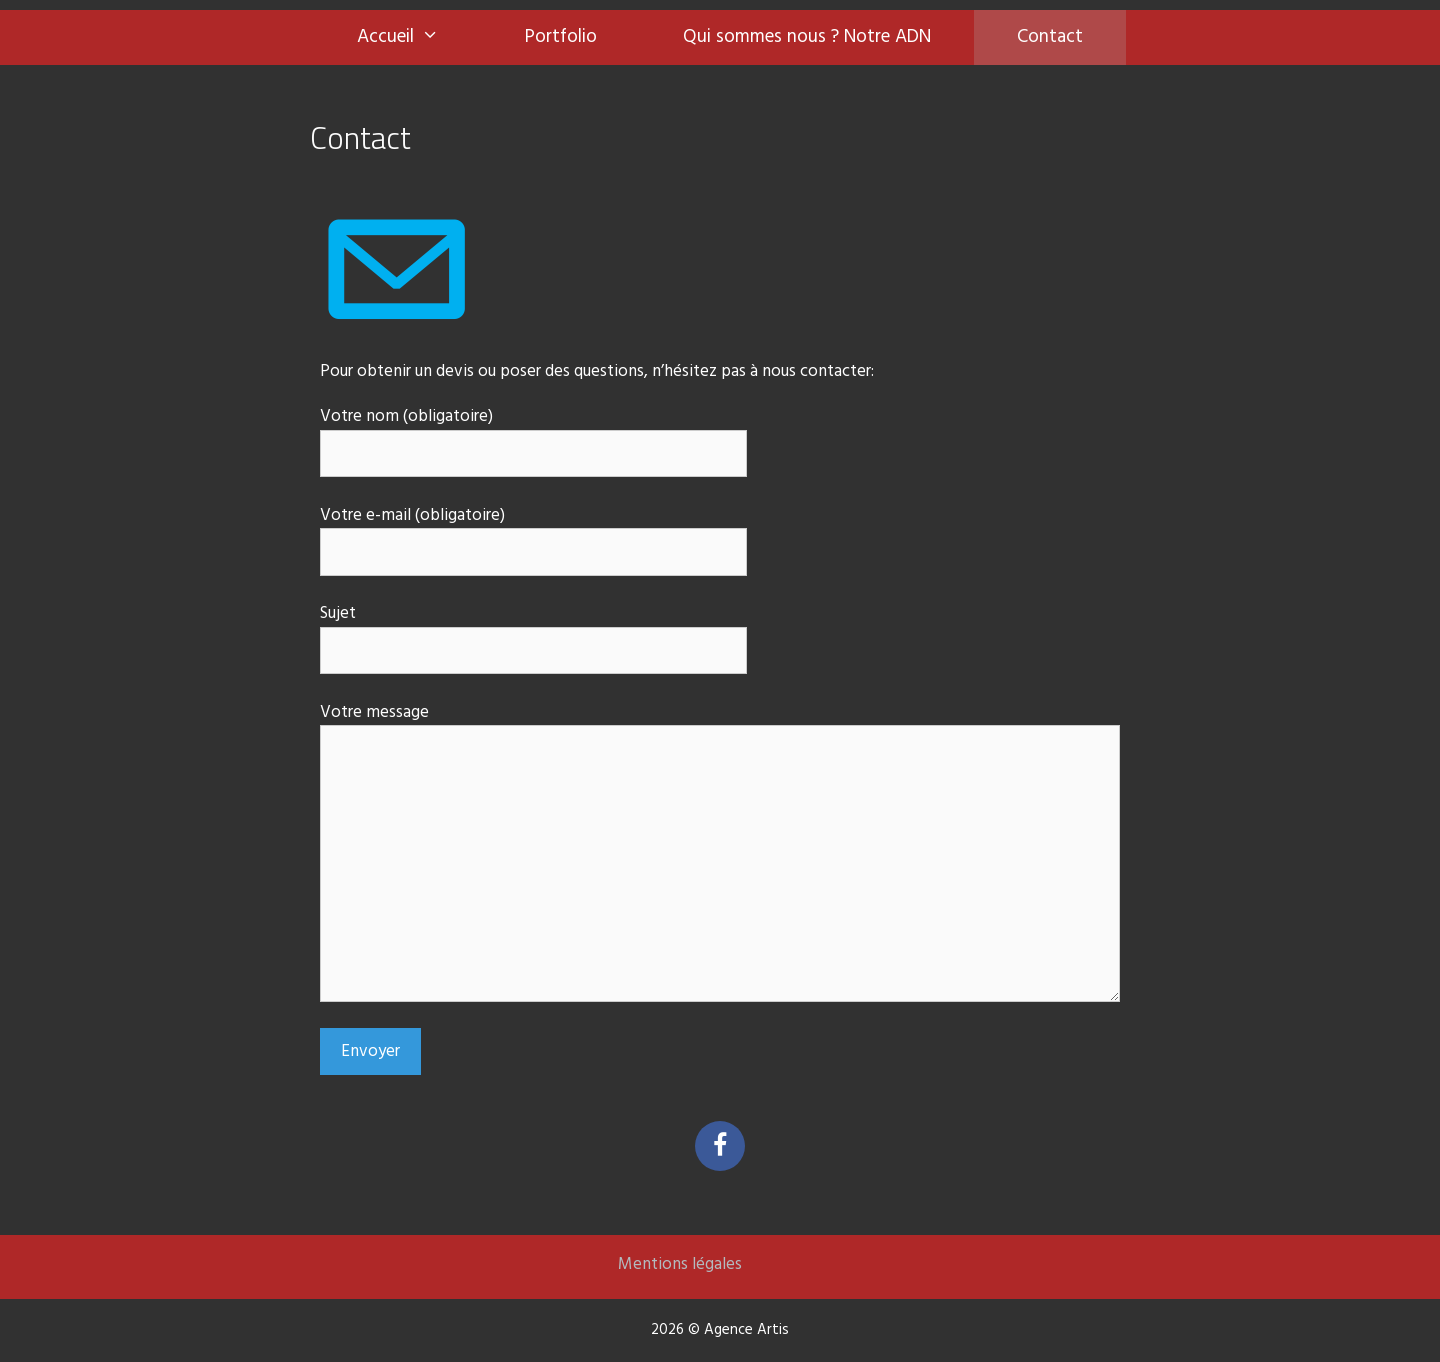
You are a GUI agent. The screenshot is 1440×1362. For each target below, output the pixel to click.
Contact (1050, 37)
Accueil (419, 37)
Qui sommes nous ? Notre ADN (807, 37)
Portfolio (561, 37)
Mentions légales (680, 1264)
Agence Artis (746, 1330)
